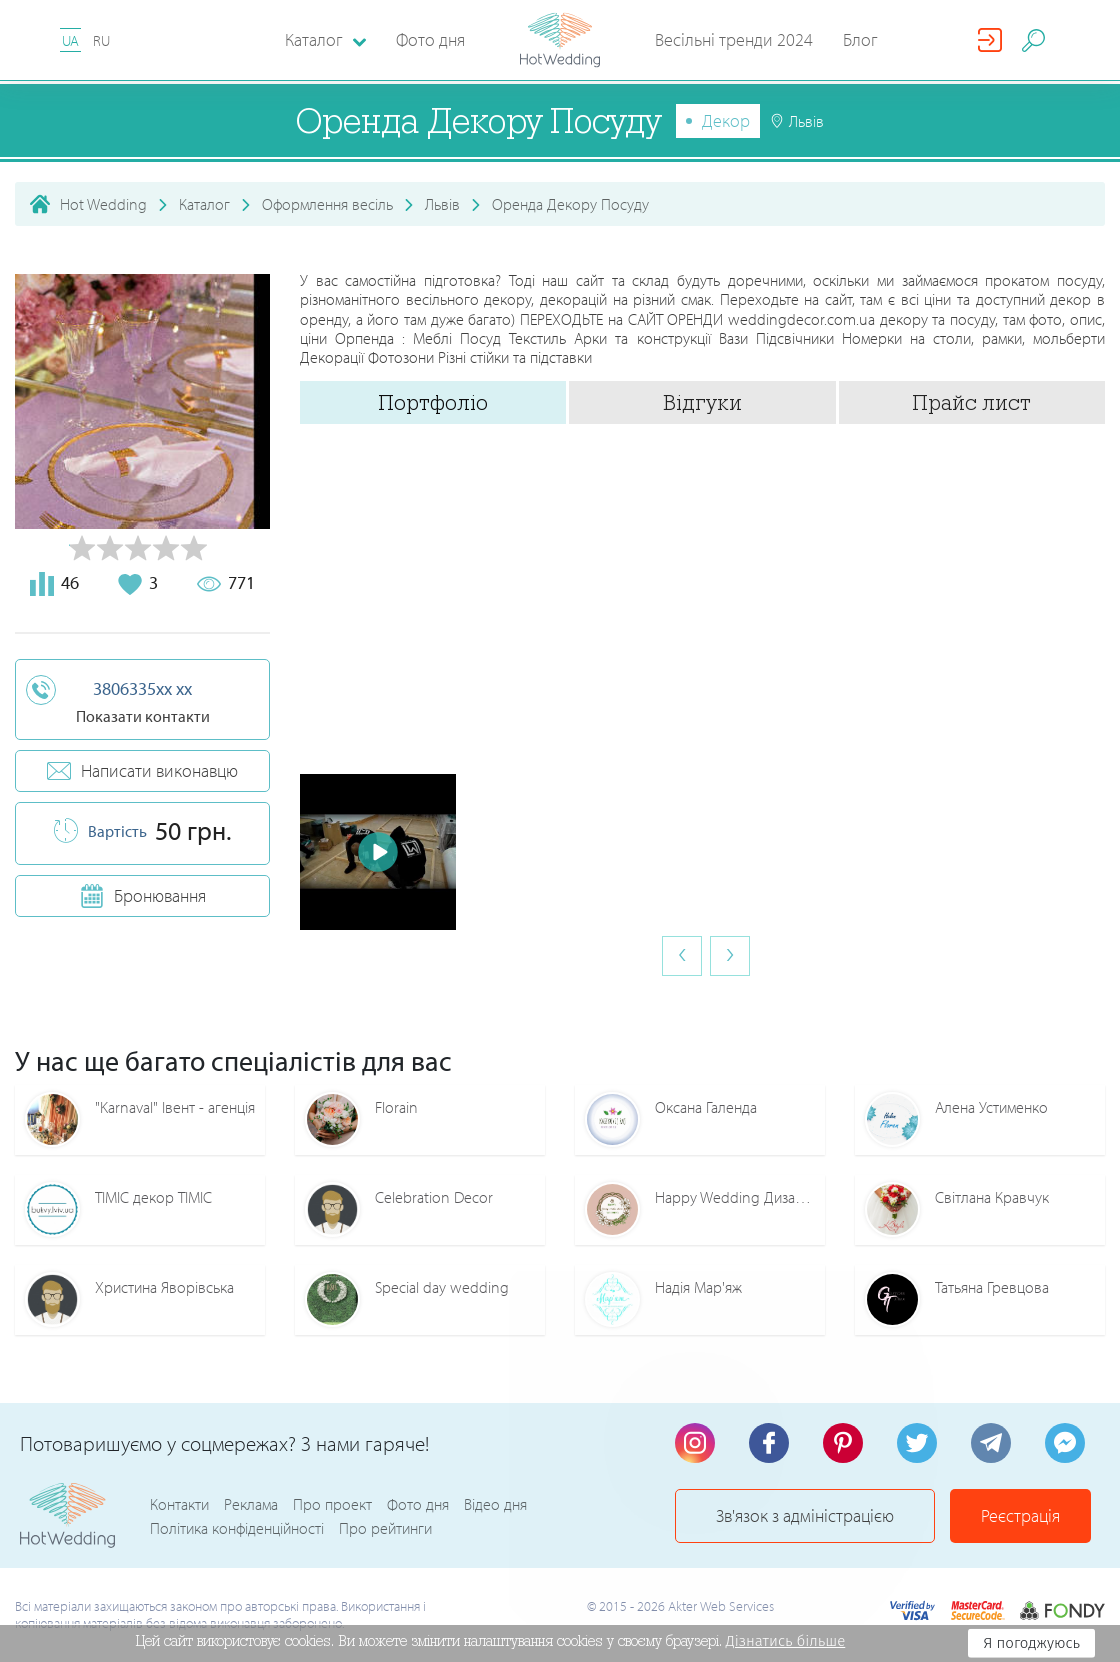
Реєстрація (1020, 1515)
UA (70, 40)
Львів (442, 204)
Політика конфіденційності (237, 1528)
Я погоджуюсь (1031, 1643)
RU (101, 40)
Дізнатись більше (786, 1641)
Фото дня (430, 39)
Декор (726, 120)
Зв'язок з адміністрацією (805, 1515)
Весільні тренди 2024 (734, 39)
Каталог (204, 204)
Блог (860, 39)
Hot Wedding (103, 204)
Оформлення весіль (327, 204)
